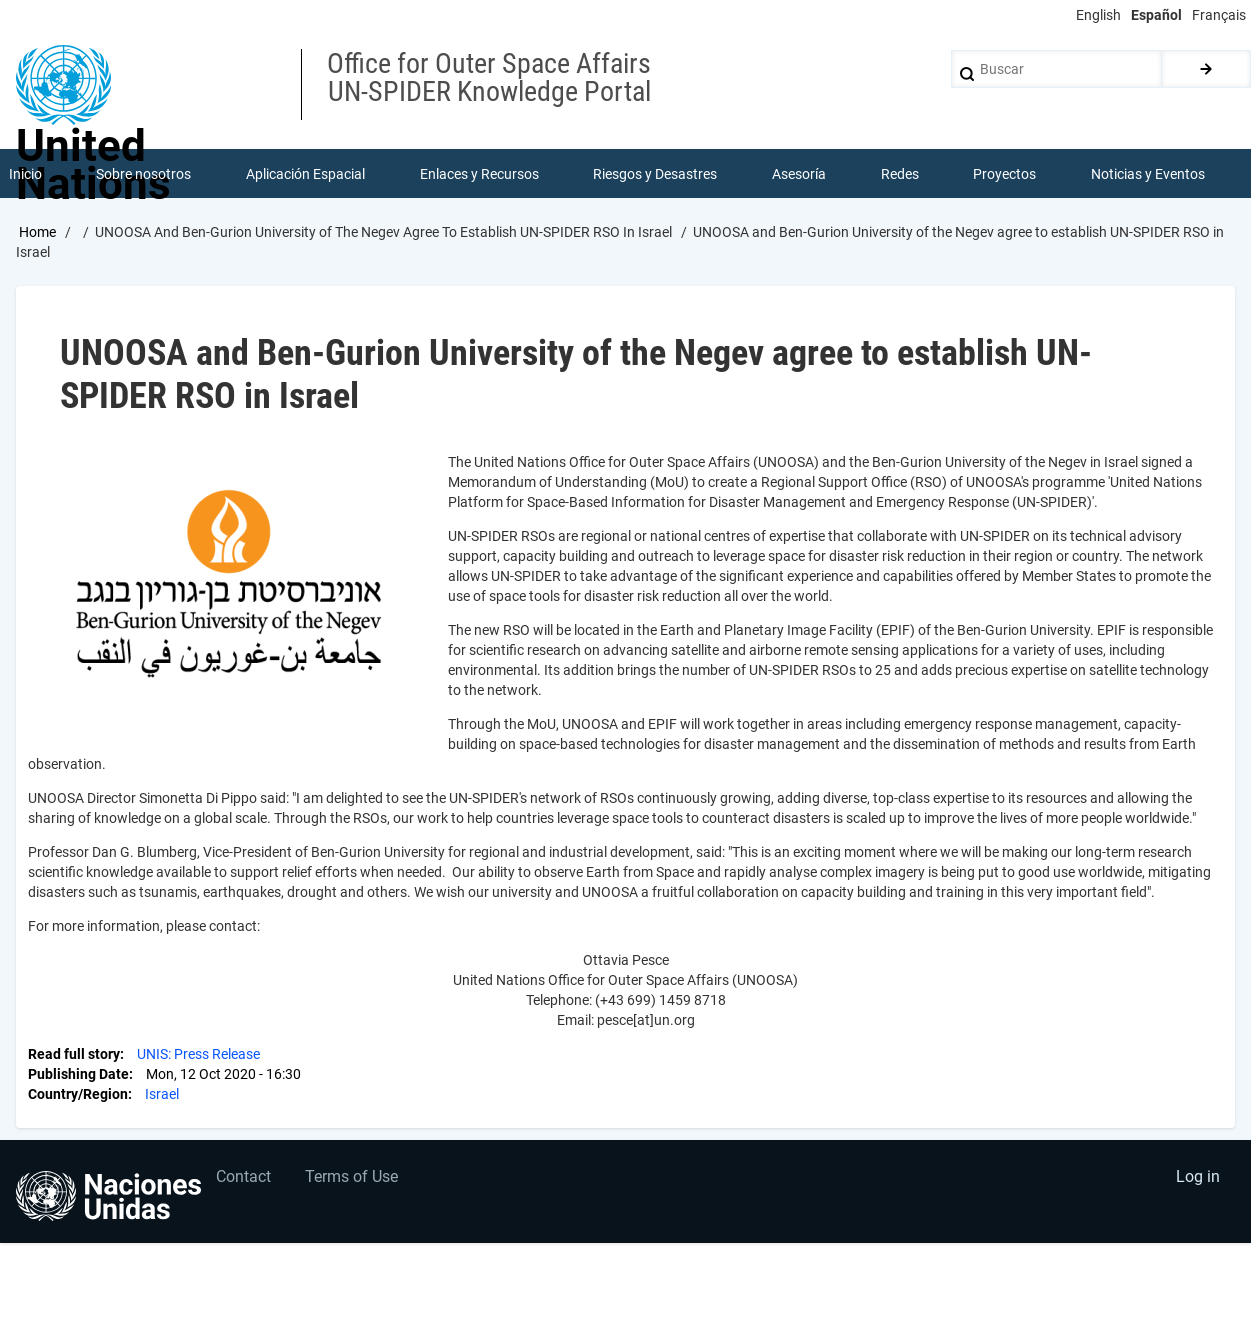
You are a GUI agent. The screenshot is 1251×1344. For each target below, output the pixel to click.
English (1098, 15)
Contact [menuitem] (244, 1179)
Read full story (74, 1056)
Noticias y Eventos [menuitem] (1148, 174)
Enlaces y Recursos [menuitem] (479, 174)
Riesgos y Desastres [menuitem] (656, 174)
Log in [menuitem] (1197, 1179)
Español (1156, 15)
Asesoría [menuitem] (799, 174)
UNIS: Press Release (198, 1056)
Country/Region (78, 1096)
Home (37, 233)
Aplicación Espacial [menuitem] (305, 174)
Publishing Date (78, 1076)
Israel (162, 1096)
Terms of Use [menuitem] (353, 1179)
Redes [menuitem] (900, 174)
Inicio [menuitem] (25, 174)
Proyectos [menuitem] (1005, 174)
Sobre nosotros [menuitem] (144, 174)
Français (1219, 15)
